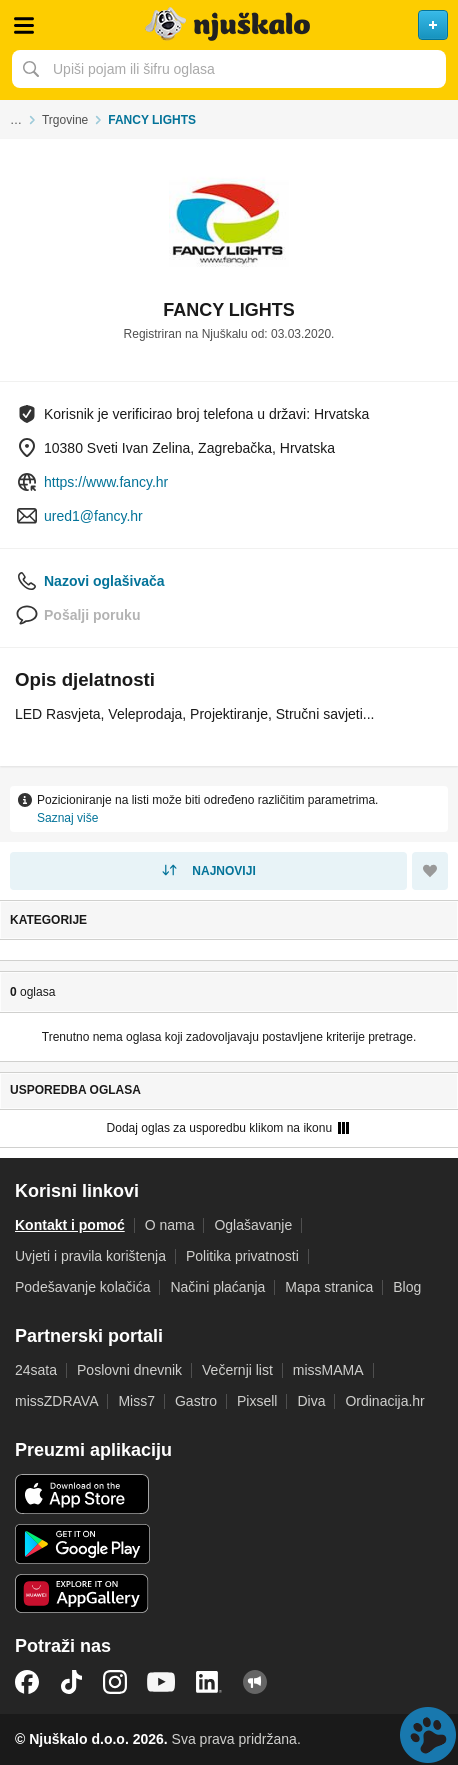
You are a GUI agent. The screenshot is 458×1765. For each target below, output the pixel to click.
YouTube (161, 1682)
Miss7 (136, 1401)
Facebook (27, 1682)
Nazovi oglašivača (104, 581)
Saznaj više (67, 818)
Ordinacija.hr (384, 1401)
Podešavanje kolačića (82, 1287)
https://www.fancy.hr (106, 482)
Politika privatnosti (242, 1256)
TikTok (71, 1682)
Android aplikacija (82, 1544)
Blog (407, 1287)
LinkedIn (209, 1682)
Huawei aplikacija (82, 1594)
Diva (311, 1401)
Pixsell (257, 1401)
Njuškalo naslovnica (229, 25)
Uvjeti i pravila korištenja (90, 1256)
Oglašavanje (253, 1225)
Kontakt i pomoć (70, 1225)
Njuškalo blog (255, 1682)
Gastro (196, 1401)
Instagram (115, 1682)
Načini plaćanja (217, 1287)
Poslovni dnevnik (129, 1370)
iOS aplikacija (82, 1494)
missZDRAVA (56, 1401)
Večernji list (237, 1370)
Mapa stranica (329, 1287)
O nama (170, 1225)
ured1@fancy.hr (93, 516)
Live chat (428, 1735)
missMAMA (328, 1370)
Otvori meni (24, 25)
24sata (36, 1370)
